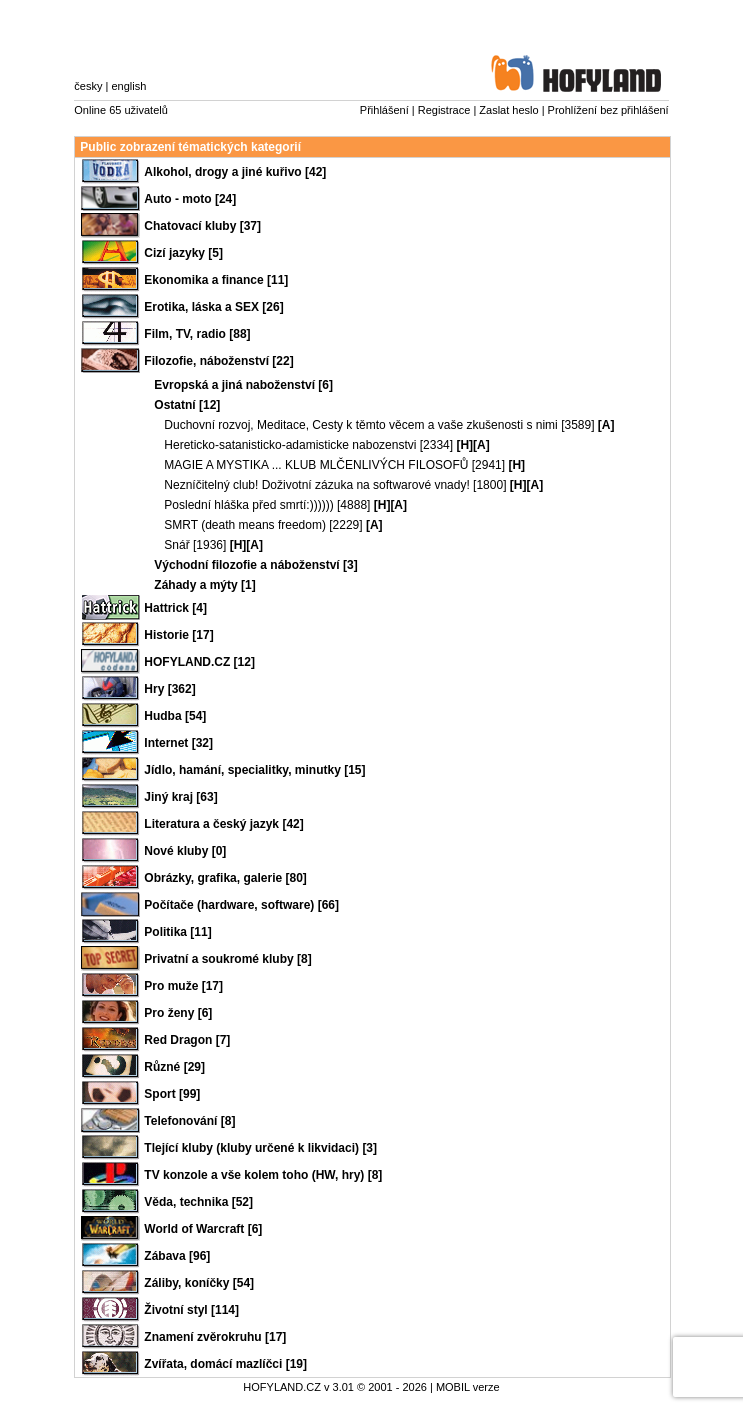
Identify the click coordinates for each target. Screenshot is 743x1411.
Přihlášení (384, 110)
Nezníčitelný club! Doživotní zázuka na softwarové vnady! (316, 485)
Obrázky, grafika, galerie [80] (225, 878)
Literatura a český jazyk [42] (223, 824)
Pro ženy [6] (178, 1013)
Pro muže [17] (183, 986)
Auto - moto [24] (190, 199)
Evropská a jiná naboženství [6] (243, 385)
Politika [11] (177, 932)
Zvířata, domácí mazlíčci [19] (225, 1364)
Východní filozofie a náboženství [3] (255, 565)
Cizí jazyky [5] (183, 253)
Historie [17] (178, 635)
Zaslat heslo (508, 110)
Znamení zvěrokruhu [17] (215, 1337)
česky (88, 86)
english (128, 86)
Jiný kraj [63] (180, 797)
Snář (176, 545)
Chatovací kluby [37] (202, 226)
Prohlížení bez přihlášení (608, 110)
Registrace (444, 110)
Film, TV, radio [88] (197, 334)
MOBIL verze (468, 1387)
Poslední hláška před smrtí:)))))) (248, 505)
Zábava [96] (177, 1256)
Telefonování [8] (189, 1121)
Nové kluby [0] (185, 851)
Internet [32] (178, 743)
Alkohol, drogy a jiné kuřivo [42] (235, 172)
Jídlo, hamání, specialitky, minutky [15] (254, 770)
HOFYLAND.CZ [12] (199, 662)
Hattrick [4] (175, 608)
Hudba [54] (175, 716)
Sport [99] (172, 1094)
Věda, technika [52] (198, 1202)
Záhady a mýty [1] (204, 585)
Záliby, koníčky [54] (199, 1283)
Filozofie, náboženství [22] (218, 361)
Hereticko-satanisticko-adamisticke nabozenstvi (290, 445)
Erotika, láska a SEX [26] (213, 307)
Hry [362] (169, 689)
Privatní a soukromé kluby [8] (227, 959)
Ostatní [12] (187, 405)
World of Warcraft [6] (203, 1229)
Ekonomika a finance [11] (216, 280)
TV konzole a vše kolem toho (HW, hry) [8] (263, 1175)
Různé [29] (174, 1067)
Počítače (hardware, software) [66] (241, 905)
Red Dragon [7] (187, 1040)
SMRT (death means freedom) (245, 525)
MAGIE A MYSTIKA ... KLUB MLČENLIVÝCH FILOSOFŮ (316, 465)
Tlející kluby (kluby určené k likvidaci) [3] (260, 1148)
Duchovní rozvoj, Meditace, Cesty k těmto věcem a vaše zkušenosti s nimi (361, 425)
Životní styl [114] (191, 1310)
